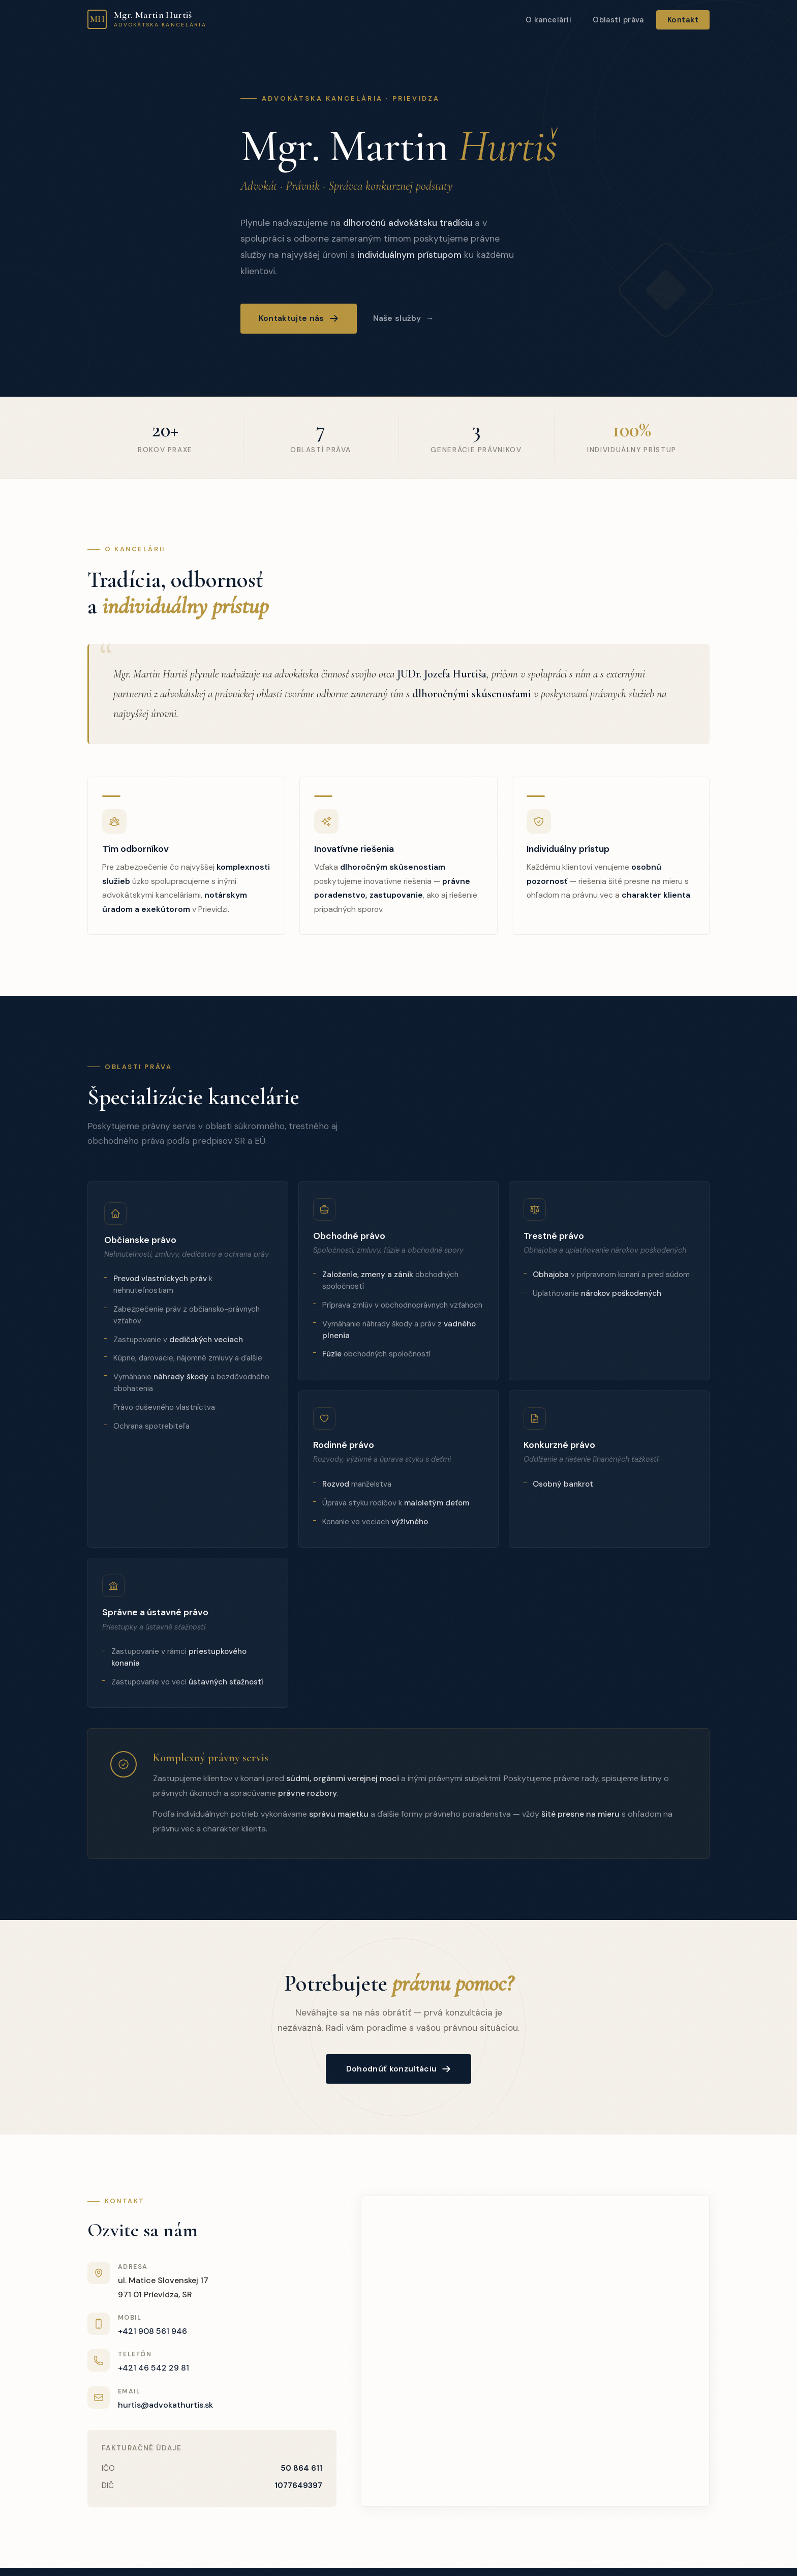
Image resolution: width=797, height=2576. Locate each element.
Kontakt (682, 20)
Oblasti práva (618, 20)
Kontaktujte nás (299, 318)
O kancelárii (548, 20)
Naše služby (397, 318)
